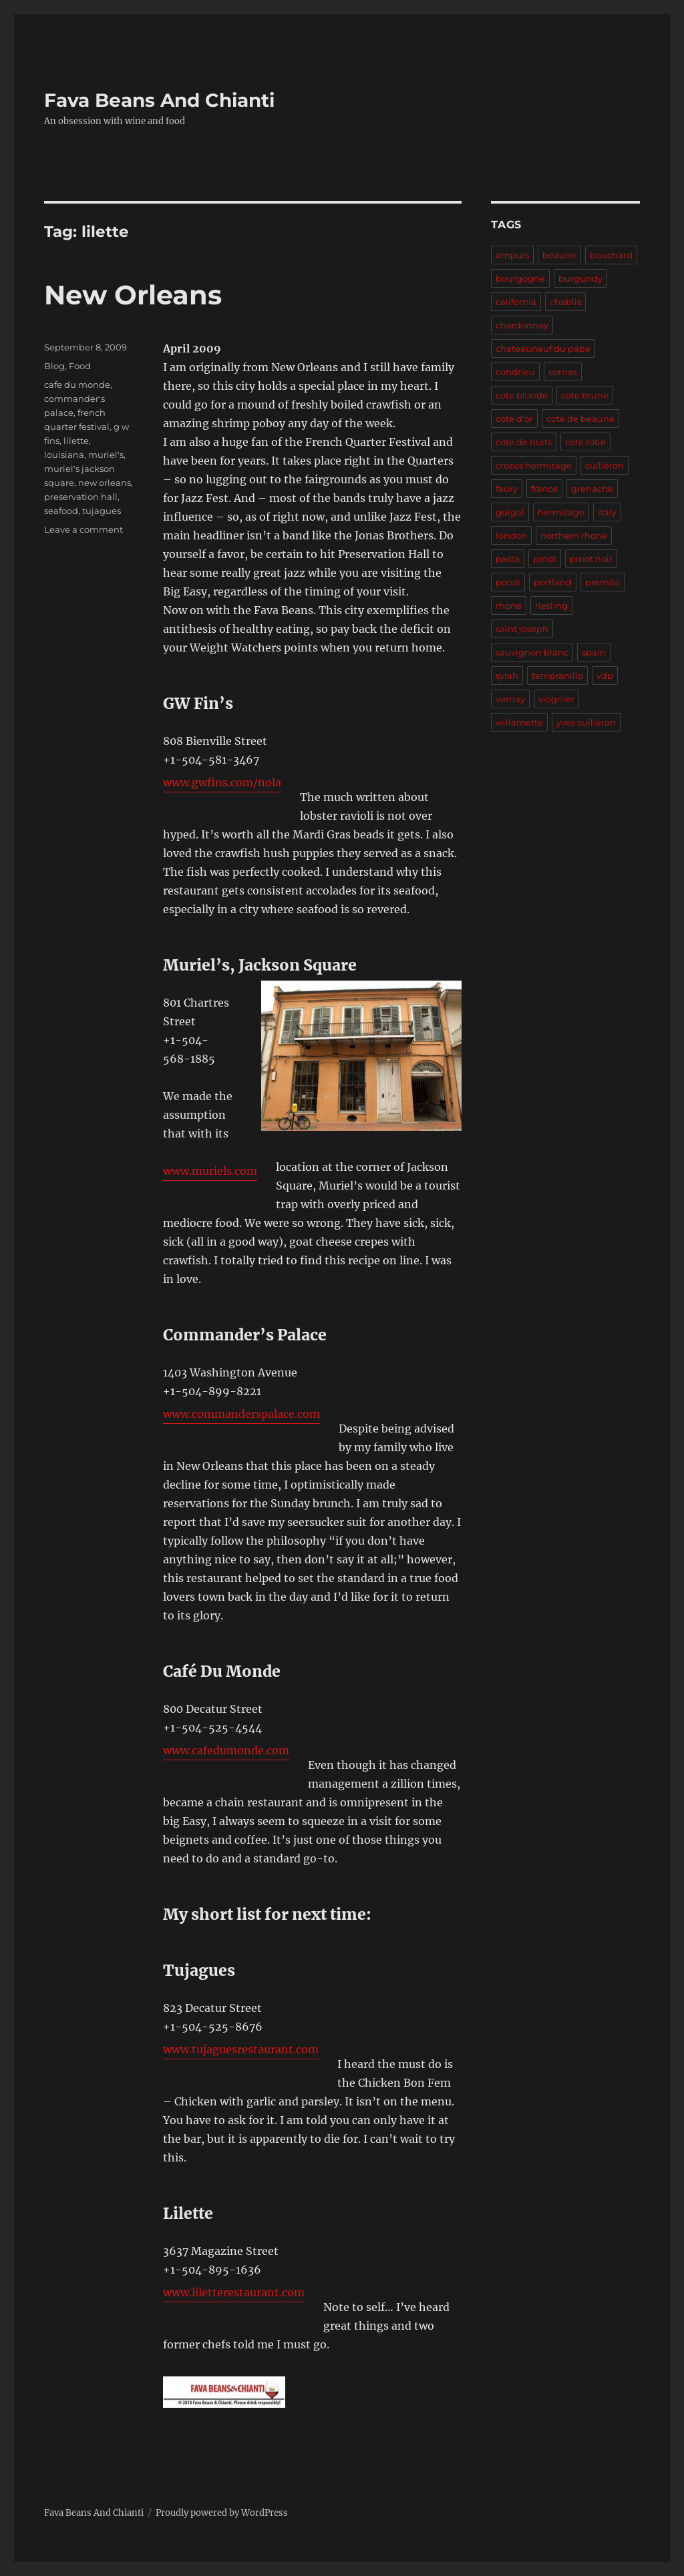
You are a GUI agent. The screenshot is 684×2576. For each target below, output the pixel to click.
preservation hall (81, 496)
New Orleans (133, 294)
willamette (519, 722)
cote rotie (585, 442)
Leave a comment (83, 529)
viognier (556, 699)
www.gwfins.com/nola (222, 782)
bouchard (611, 255)
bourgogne (520, 278)
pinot (544, 558)
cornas (562, 371)
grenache (592, 488)
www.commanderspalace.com (241, 1414)
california (516, 301)
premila (602, 582)
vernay (510, 699)
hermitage (561, 512)
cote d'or (514, 418)
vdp (604, 675)
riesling (551, 605)
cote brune (585, 395)
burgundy (580, 278)
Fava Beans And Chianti (159, 100)
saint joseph (522, 628)
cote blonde (522, 395)
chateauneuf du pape (543, 348)
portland (553, 582)
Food (80, 365)
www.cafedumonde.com (226, 1750)
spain (594, 652)
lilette (76, 440)
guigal (510, 512)
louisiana (64, 454)
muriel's (106, 454)
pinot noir (591, 558)
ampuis (512, 255)
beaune (559, 255)
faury (507, 488)
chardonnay (522, 325)
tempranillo (557, 675)
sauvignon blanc (532, 652)
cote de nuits (524, 442)
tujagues (101, 510)
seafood (61, 510)
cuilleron (604, 465)
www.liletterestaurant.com (234, 2292)
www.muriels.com (210, 1171)
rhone (509, 605)
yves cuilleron (586, 722)
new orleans (104, 482)
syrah (507, 675)
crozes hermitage (534, 465)
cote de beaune (580, 418)
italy (607, 512)
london (511, 535)
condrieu (515, 371)
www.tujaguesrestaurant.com (241, 2049)
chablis (565, 301)
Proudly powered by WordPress (222, 2513)
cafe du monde (77, 384)
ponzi (508, 582)
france (544, 488)
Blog (54, 365)
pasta (508, 558)
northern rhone (573, 535)
